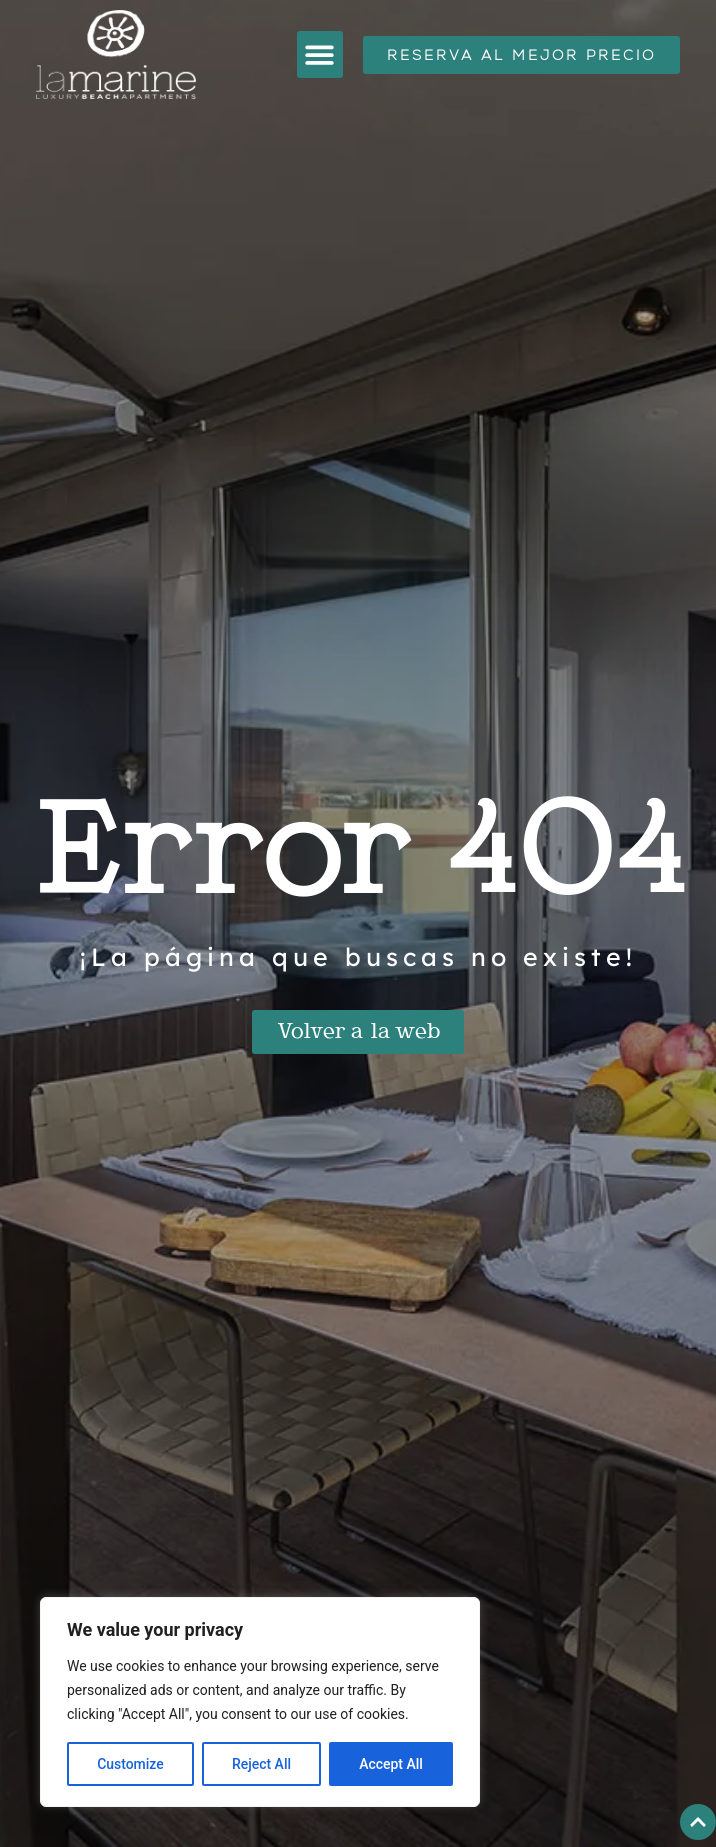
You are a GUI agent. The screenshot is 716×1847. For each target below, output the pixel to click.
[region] (260, 1702)
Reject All (261, 1764)
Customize (130, 1764)
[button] (320, 54)
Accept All (391, 1764)
